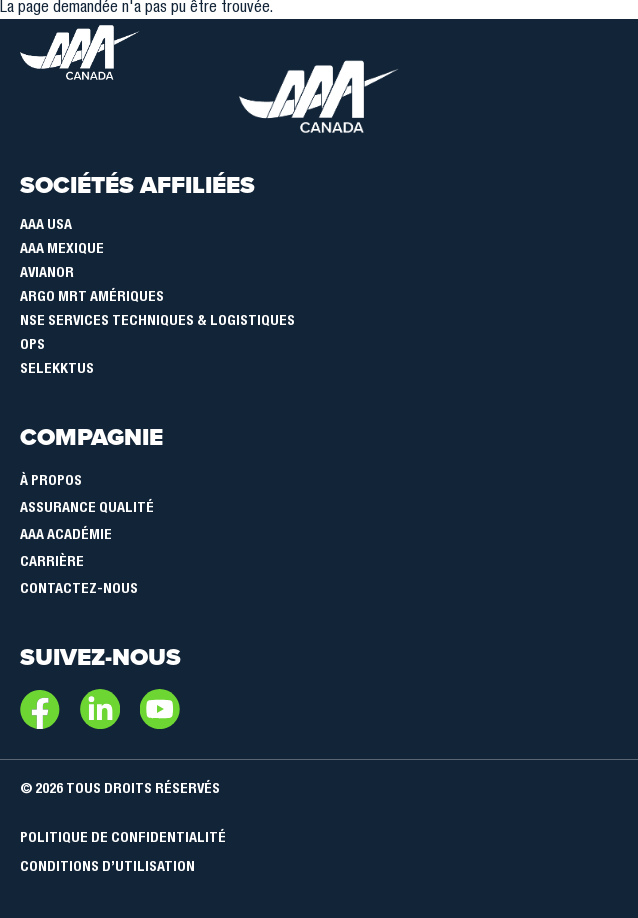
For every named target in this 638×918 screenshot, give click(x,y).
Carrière (52, 563)
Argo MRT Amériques (92, 298)
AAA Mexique (62, 250)
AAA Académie (66, 536)
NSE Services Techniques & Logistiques (157, 322)
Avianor (47, 274)
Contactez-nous (79, 590)
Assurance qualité (87, 509)
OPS (32, 346)
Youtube (160, 709)
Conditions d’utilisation (107, 868)
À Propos (51, 482)
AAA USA (46, 226)
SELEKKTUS (57, 370)
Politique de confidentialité (123, 839)
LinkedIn (100, 709)
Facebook (40, 709)
